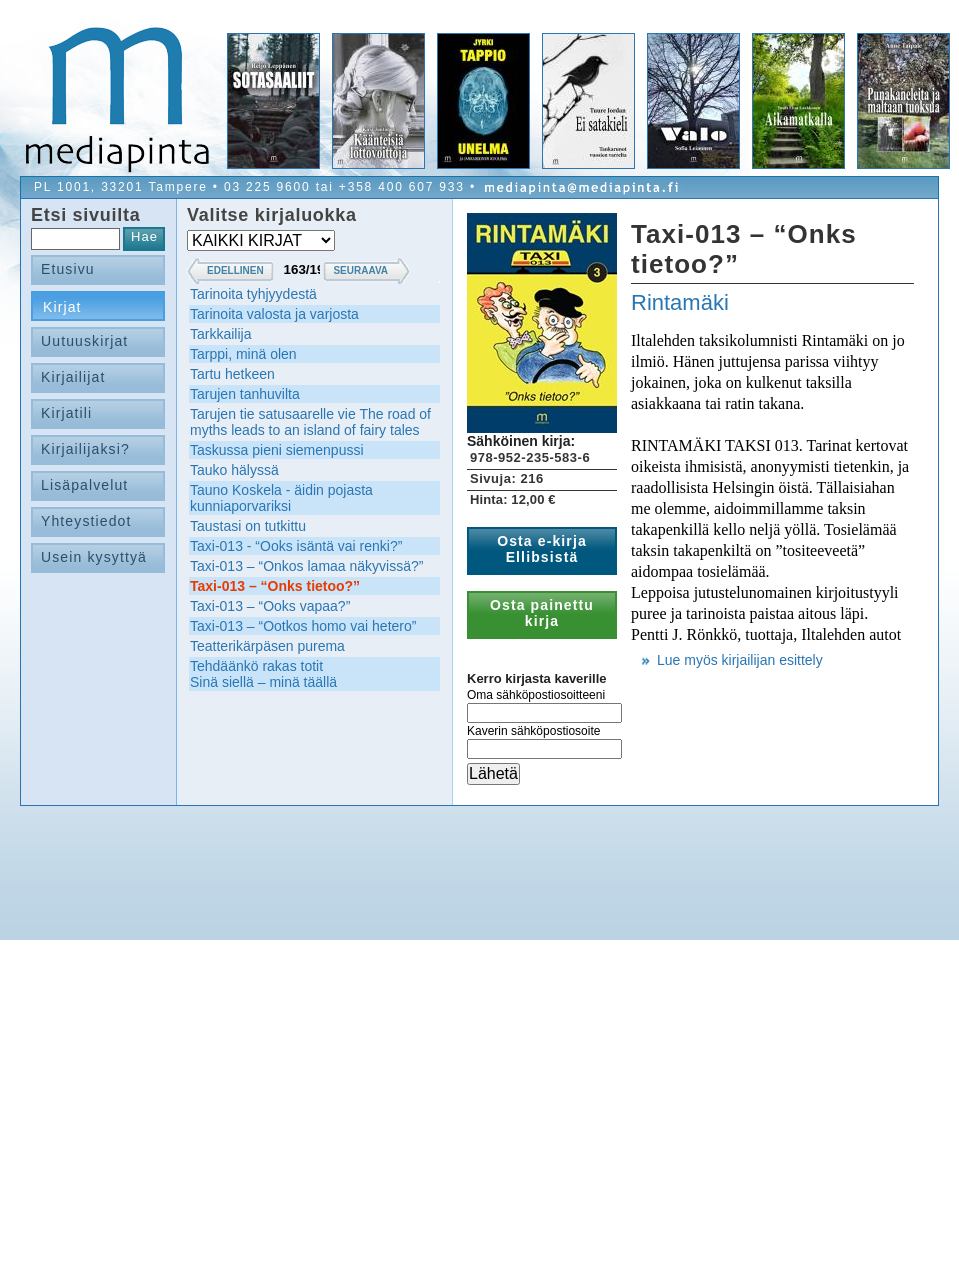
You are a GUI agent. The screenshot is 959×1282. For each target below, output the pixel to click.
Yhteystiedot (86, 521)
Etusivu (68, 269)
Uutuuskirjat (84, 341)
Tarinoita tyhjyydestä (253, 294)
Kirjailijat (73, 377)
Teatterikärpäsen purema (267, 646)
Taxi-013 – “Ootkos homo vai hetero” (303, 626)
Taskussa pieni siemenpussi (277, 450)
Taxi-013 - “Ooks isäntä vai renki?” (296, 546)
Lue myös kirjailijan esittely (740, 660)
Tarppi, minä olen (243, 354)
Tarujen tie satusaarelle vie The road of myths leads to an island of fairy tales (310, 422)
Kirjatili (66, 413)
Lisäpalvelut (84, 485)
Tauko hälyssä (234, 470)
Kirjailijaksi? (85, 449)
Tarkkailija (220, 334)
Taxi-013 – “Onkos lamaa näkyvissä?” (306, 566)
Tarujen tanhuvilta (245, 394)
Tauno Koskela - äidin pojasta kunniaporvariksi (281, 498)
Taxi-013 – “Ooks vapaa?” (270, 606)
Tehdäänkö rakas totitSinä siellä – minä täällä (263, 674)
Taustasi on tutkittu (248, 526)
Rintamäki (680, 302)
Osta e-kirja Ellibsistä (542, 549)
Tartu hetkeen (232, 374)
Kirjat (62, 307)
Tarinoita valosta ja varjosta (274, 314)
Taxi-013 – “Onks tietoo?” (275, 586)
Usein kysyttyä (94, 557)
